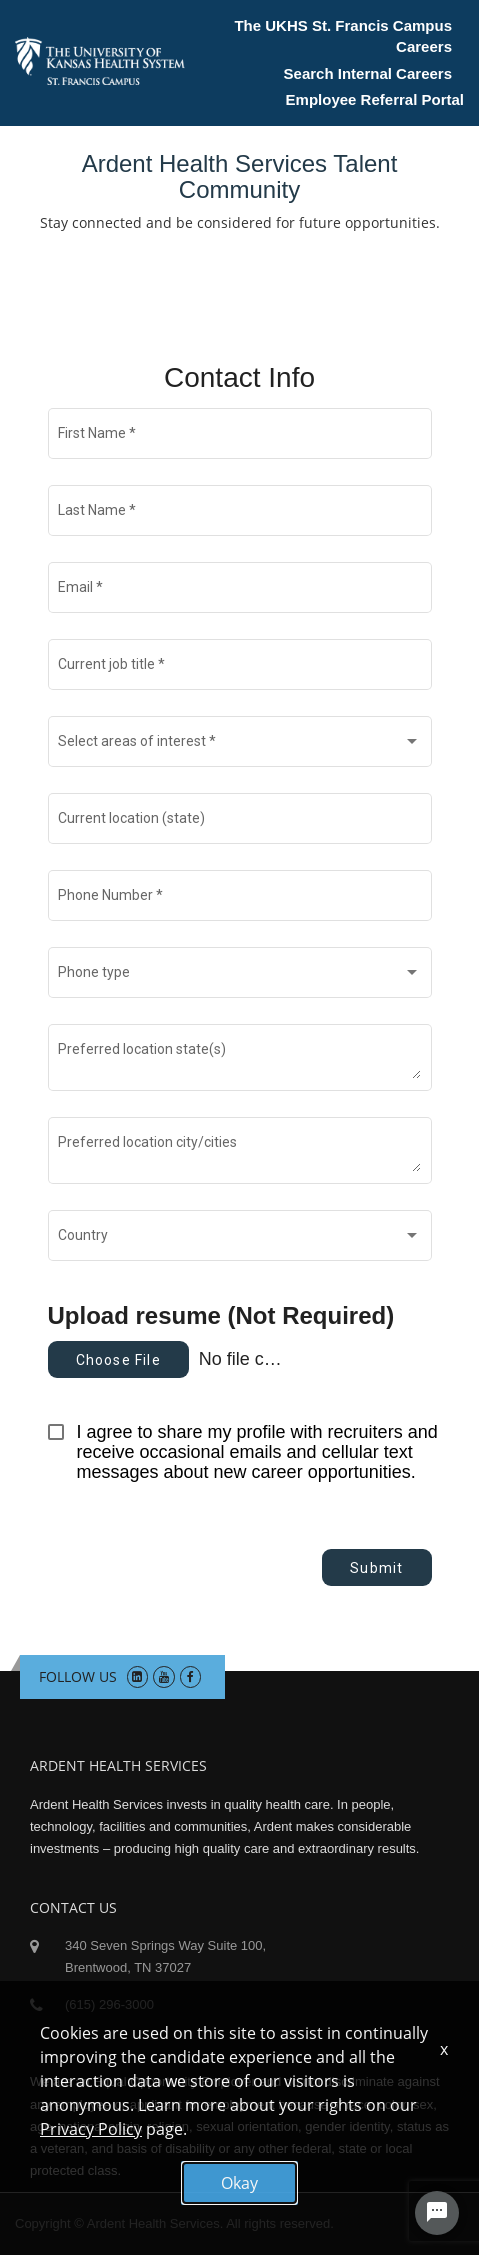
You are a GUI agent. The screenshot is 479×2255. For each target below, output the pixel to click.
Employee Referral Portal (375, 99)
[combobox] (239, 746)
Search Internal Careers (368, 73)
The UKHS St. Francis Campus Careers (343, 36)
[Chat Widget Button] (437, 2213)
